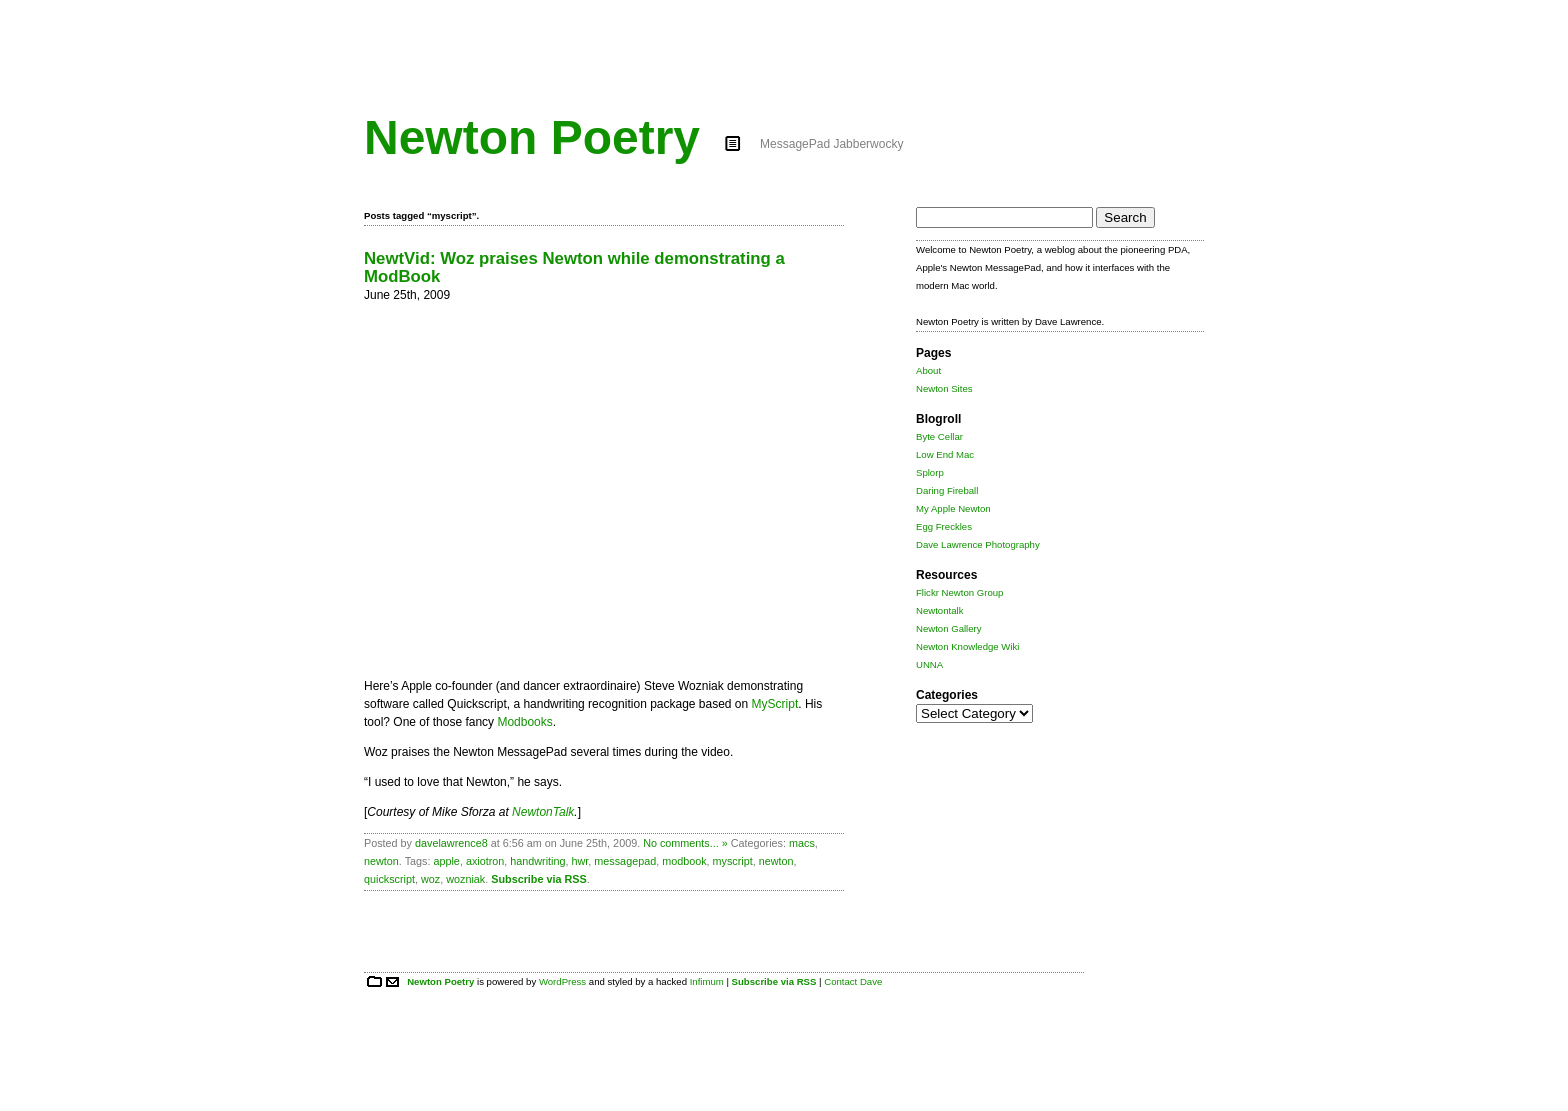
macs (802, 843)
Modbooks (524, 722)
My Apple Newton (953, 508)
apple (446, 861)
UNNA (929, 664)
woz (430, 879)
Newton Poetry (532, 137)
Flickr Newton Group (959, 592)
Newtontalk (939, 610)
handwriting (537, 861)
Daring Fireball (947, 490)
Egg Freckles (944, 526)
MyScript (775, 704)
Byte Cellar (939, 436)
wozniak (465, 879)
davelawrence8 (451, 843)
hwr (580, 861)
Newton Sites (944, 388)
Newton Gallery (949, 628)
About (928, 370)
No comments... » (685, 843)
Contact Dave (853, 981)
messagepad (625, 861)
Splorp (930, 472)
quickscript (389, 879)
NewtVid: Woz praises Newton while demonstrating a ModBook (574, 267)
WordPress (562, 981)
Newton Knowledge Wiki (967, 646)
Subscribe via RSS (538, 879)
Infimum (707, 981)
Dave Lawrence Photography (978, 544)
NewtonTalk (543, 812)
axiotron (485, 861)
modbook (684, 861)
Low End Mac (945, 454)
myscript (733, 861)
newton (381, 861)
